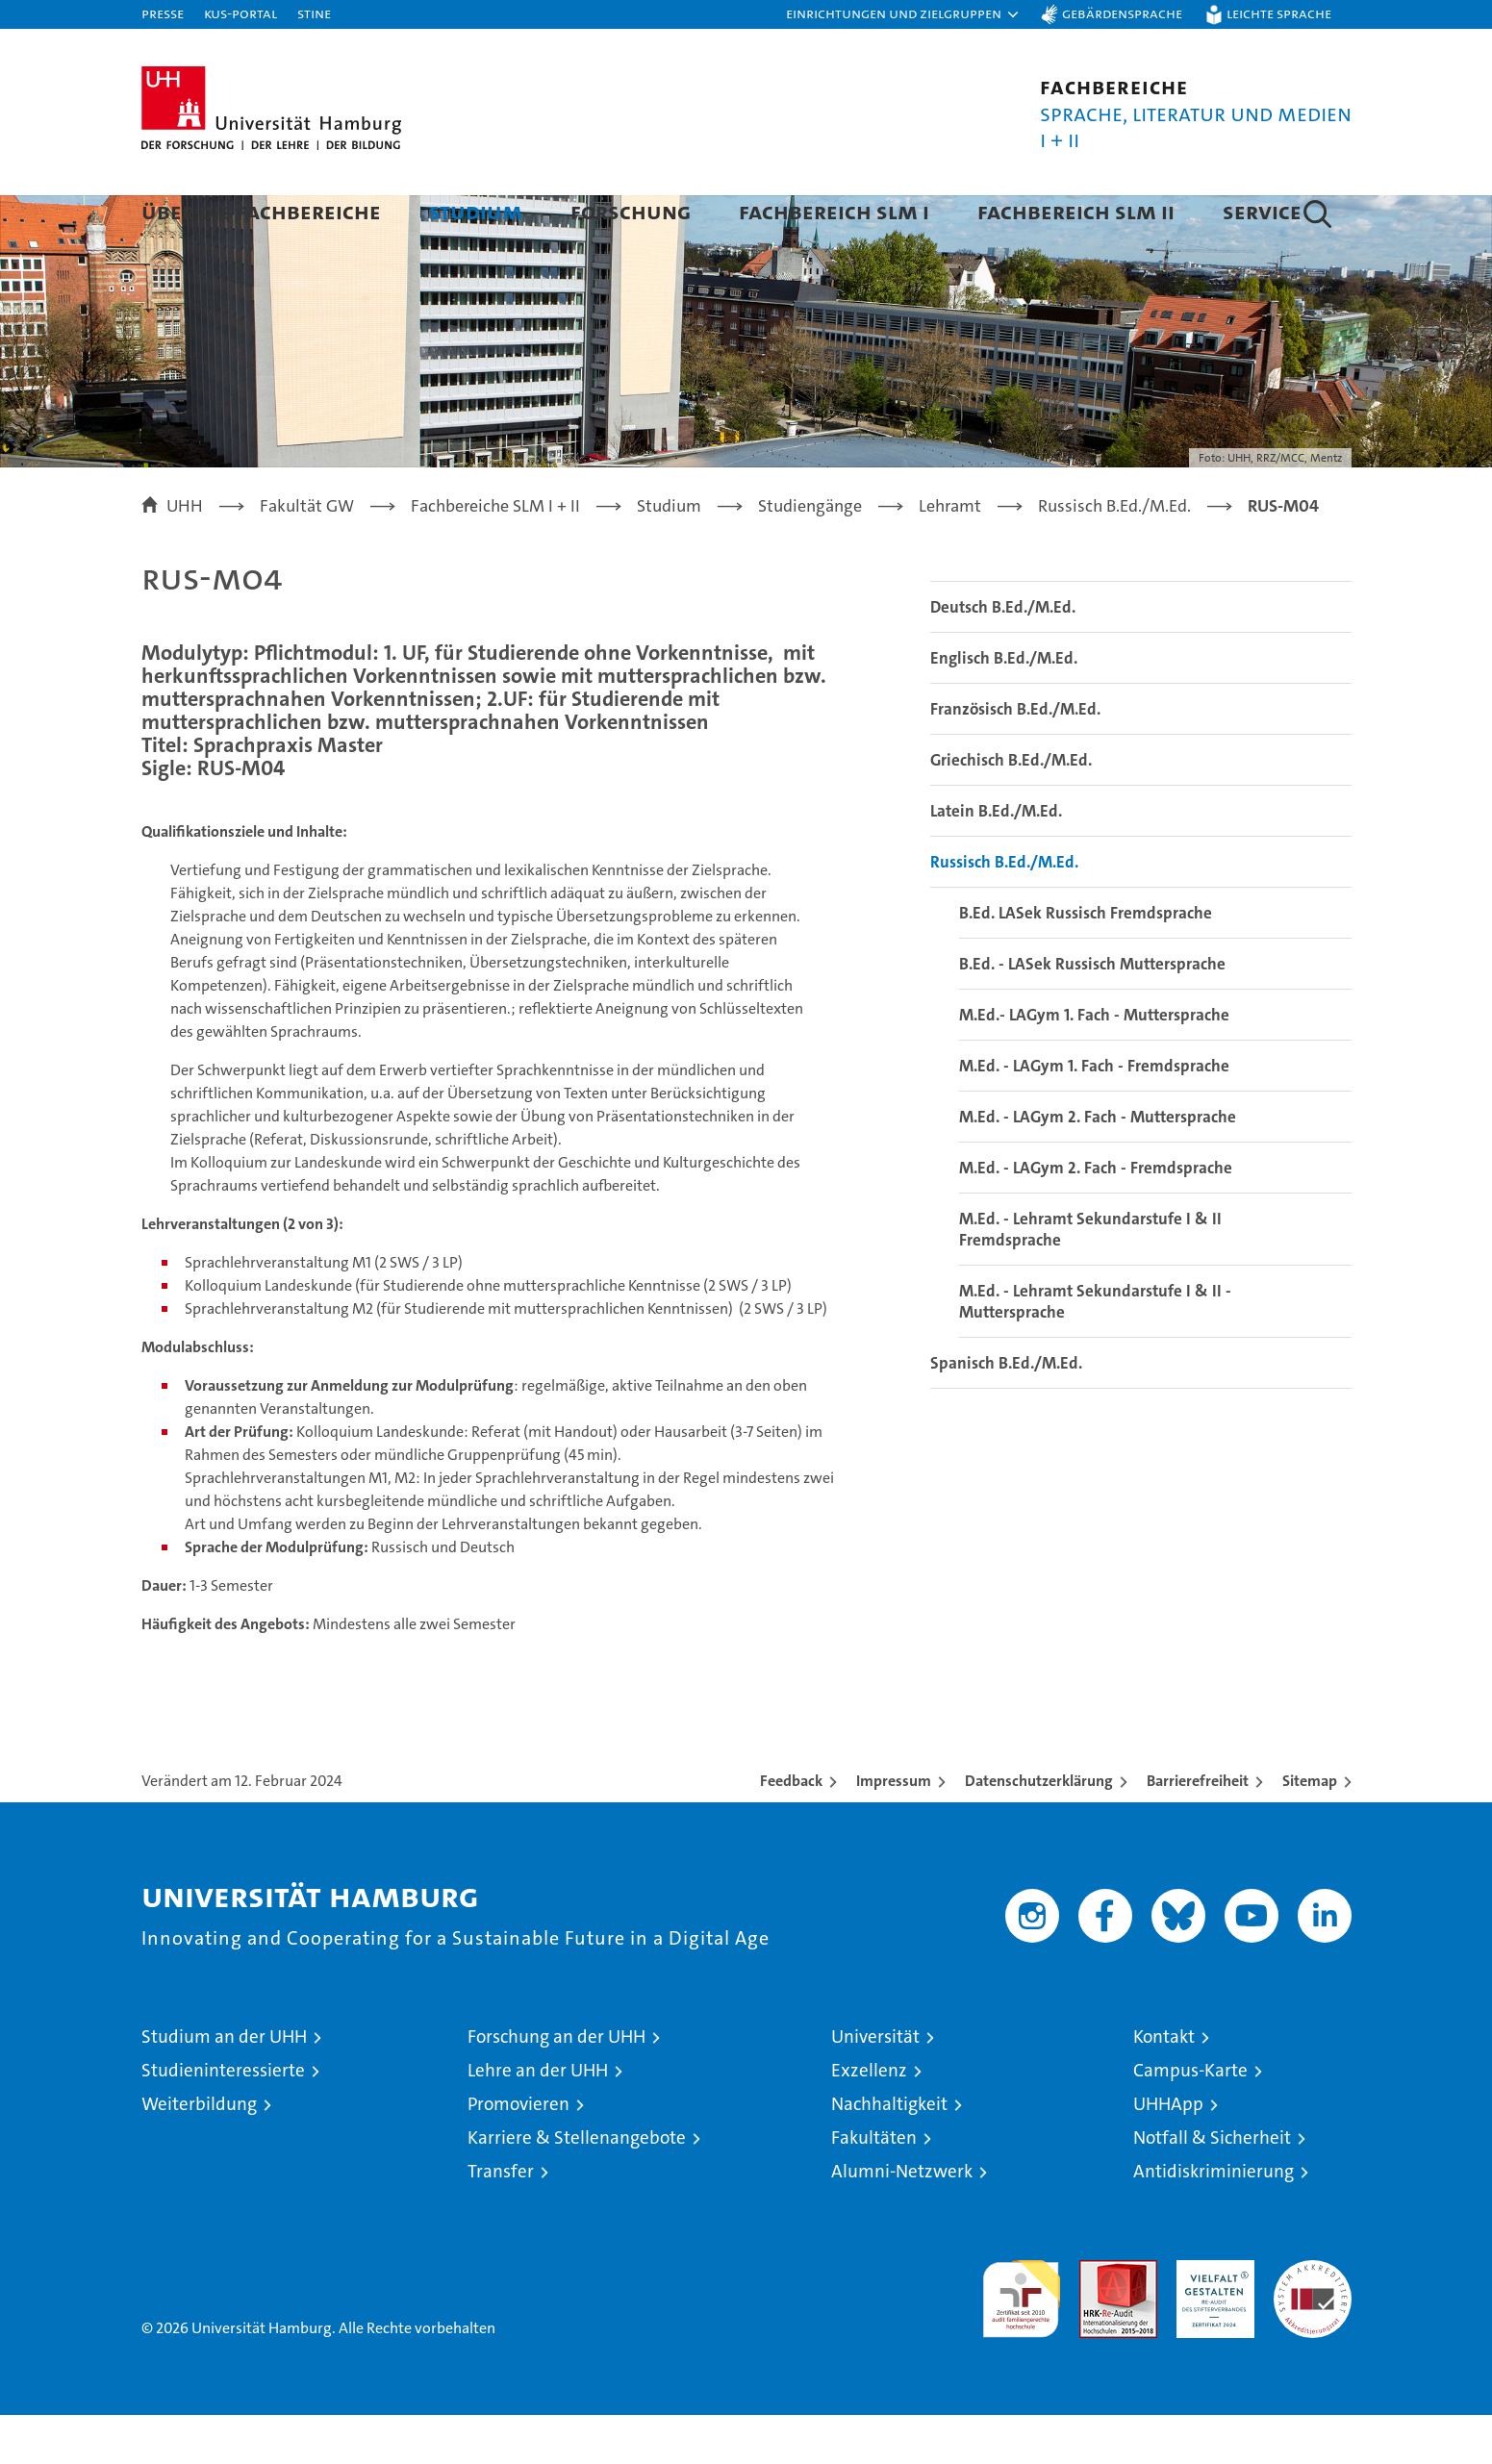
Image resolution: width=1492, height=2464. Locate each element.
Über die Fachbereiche (261, 211)
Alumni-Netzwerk (902, 2220)
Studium (475, 211)
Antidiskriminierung (1213, 2220)
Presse (162, 13)
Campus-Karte (1190, 2119)
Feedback (791, 1830)
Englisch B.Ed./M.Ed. (1003, 706)
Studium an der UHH (224, 2086)
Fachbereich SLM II (1076, 211)
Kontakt (1164, 2086)
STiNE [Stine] (314, 13)
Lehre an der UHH (538, 2119)
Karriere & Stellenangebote (577, 2187)
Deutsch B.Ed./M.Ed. (1002, 655)
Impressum (893, 1830)
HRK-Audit (1210, 2319)
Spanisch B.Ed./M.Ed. (1006, 1411)
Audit (1097, 2319)
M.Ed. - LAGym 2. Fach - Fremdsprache (1095, 1216)
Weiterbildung (199, 2153)
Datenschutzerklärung (1039, 1830)
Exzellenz (869, 2119)
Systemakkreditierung (1313, 2319)
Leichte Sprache (1278, 13)
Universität (875, 2086)
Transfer (501, 2220)
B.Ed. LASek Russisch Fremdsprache (1085, 961)
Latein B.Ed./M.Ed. (996, 859)
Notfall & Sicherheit (1212, 2187)
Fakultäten (874, 2187)
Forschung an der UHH (556, 2086)
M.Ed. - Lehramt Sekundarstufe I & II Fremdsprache (1090, 1278)
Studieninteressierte (223, 2119)
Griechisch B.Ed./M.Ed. (1011, 808)
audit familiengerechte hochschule (1021, 2339)
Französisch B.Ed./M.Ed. (1015, 757)
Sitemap (1309, 1830)
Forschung (630, 211)
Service (1262, 211)
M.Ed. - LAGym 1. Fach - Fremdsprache (1094, 1114)
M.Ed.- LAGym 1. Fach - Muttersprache (1094, 1063)
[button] (903, 14)
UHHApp (1168, 2153)
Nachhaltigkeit (889, 2153)
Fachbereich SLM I (834, 211)
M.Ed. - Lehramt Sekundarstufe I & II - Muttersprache (1095, 1350)
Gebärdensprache (1122, 13)
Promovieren (518, 2153)
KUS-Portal (240, 13)
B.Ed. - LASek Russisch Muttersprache (1092, 1012)
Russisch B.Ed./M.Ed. (1004, 910)
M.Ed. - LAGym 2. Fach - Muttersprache (1097, 1165)
